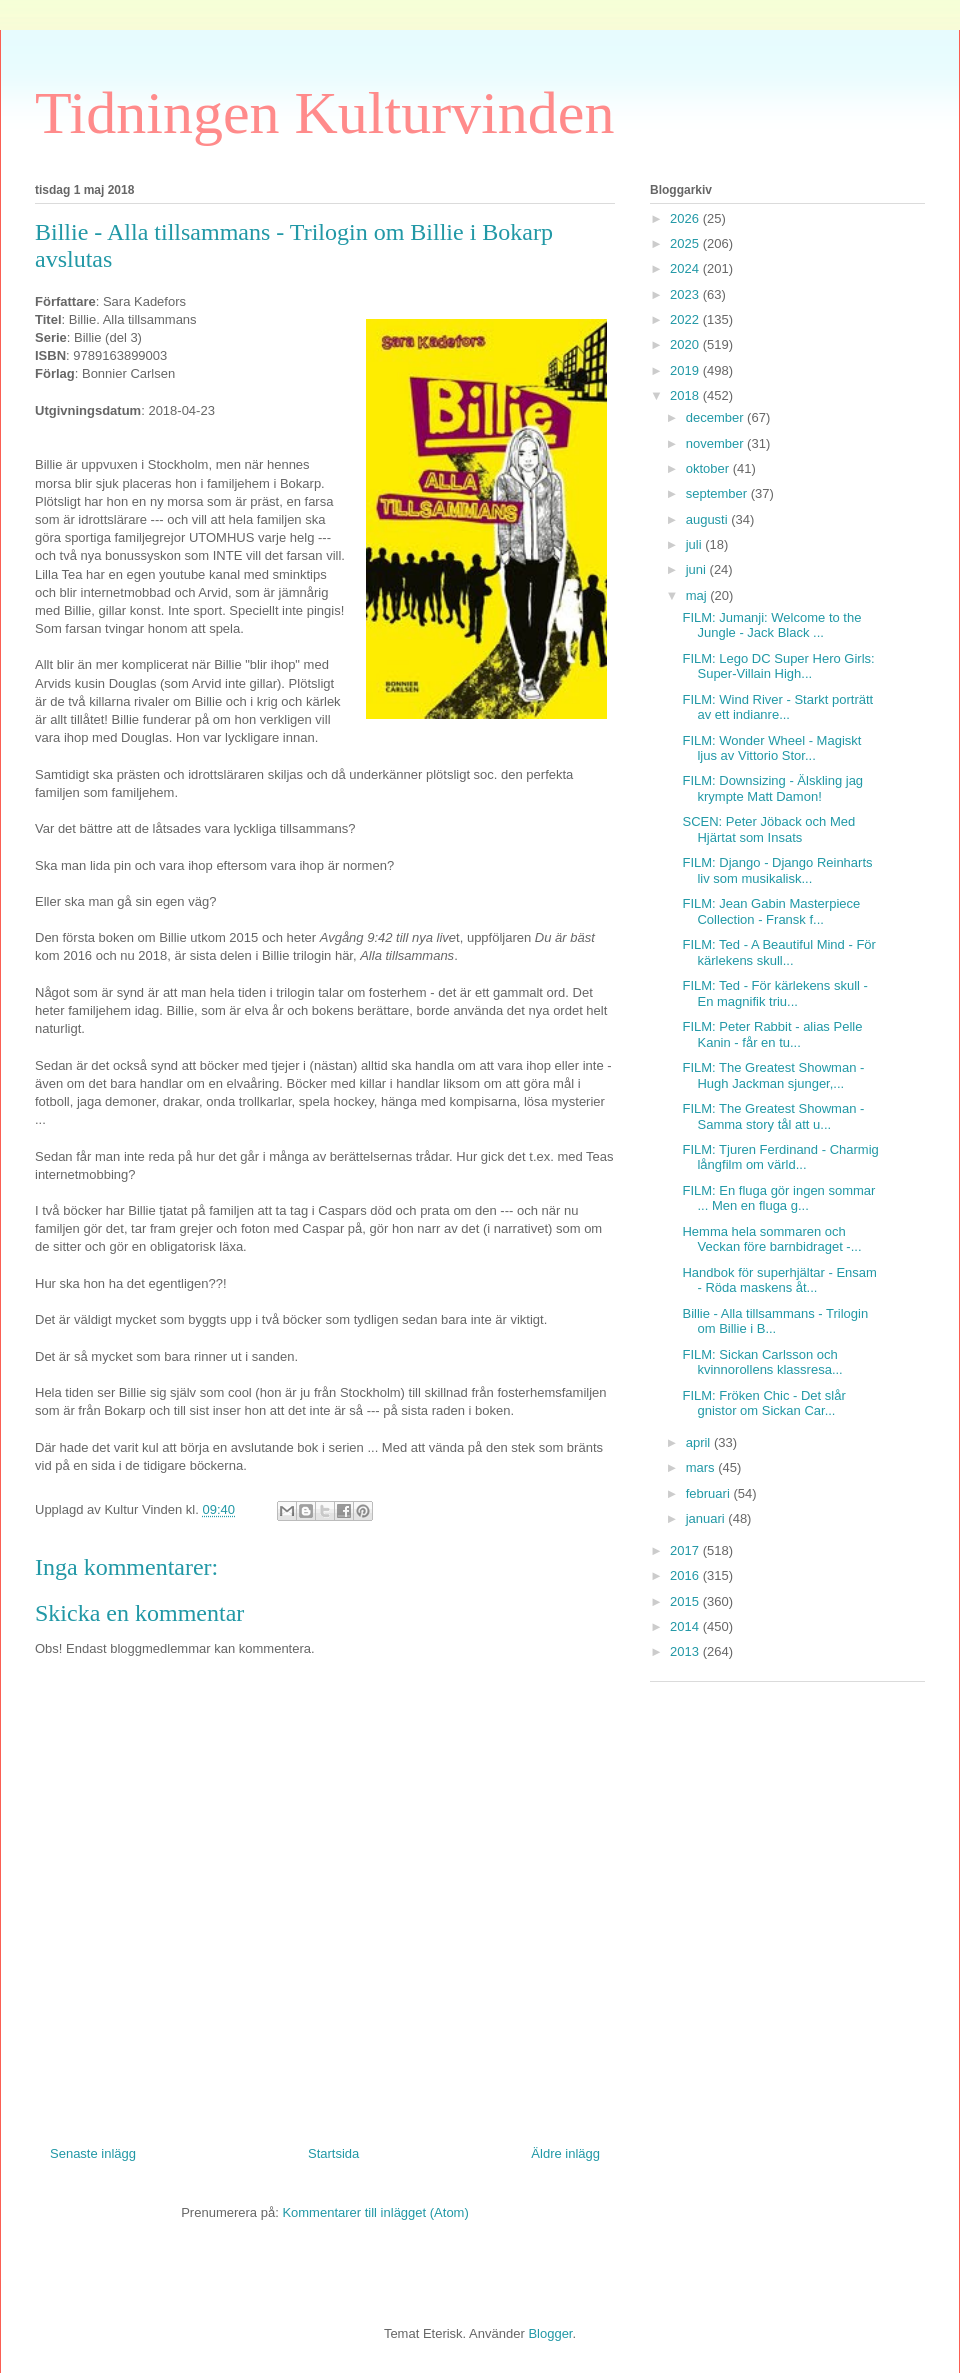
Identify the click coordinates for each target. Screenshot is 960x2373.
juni (698, 569)
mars (702, 1467)
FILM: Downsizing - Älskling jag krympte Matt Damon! (772, 788)
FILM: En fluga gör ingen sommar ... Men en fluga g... (778, 1198)
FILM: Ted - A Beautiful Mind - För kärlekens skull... (778, 952)
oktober (709, 468)
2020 (686, 344)
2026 (686, 218)
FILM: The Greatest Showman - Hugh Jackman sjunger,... (773, 1075)
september (718, 493)
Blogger (550, 2333)
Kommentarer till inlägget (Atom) (375, 2212)
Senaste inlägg (93, 2153)
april (700, 1442)
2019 (686, 370)
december (716, 417)
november (716, 443)
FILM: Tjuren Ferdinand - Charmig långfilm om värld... (780, 1157)
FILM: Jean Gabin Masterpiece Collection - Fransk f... (771, 911)
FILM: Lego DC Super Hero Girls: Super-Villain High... (778, 666)
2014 (686, 1626)
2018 (686, 395)
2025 (686, 243)
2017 (686, 1550)
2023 (686, 294)
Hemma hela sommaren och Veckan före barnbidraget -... (771, 1239)
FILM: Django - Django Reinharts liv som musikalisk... (777, 870)
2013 (686, 1651)
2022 (686, 319)
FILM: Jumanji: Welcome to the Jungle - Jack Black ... (771, 625)
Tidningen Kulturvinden (324, 113)
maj (698, 595)
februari (710, 1493)
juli (696, 544)
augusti (709, 519)
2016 (686, 1575)
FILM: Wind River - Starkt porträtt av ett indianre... (777, 707)
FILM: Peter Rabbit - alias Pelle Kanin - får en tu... (772, 1034)
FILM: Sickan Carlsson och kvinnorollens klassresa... (762, 1362)
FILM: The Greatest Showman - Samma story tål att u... (773, 1116)
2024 (686, 268)
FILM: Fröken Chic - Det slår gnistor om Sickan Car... (763, 1403)
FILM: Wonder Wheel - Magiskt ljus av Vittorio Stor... (771, 748)
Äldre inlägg (565, 2153)
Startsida (333, 2153)
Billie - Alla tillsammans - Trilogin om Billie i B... (775, 1321)
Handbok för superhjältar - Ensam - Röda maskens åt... (779, 1280)
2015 (686, 1601)
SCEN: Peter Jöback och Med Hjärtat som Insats (768, 829)
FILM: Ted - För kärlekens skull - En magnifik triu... (774, 993)
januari (707, 1518)
